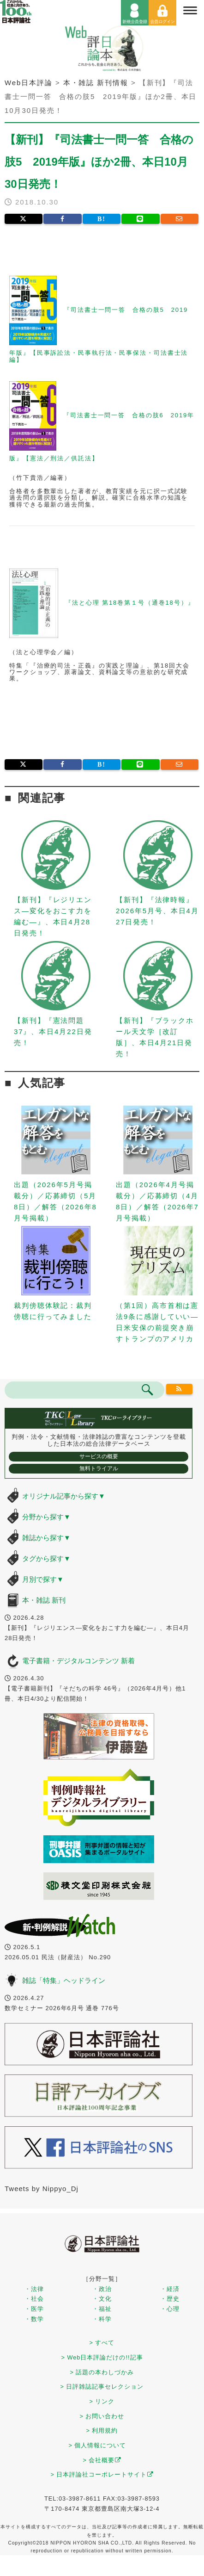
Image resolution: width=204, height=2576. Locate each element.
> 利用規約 (102, 2430)
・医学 (34, 2308)
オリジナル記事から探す (63, 1496)
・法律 (34, 2288)
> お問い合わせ (102, 2416)
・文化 (102, 2298)
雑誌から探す (46, 1538)
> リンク (102, 2401)
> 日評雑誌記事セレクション (102, 2386)
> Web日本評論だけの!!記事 (102, 2357)
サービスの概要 (98, 1456)
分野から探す (46, 1517)
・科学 (102, 2319)
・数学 (34, 2319)
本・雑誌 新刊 (44, 1600)
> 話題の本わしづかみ (102, 2372)
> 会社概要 (102, 2460)
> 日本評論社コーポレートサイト (102, 2474)
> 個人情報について (97, 2445)
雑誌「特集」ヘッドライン (63, 1980)
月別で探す (43, 1579)
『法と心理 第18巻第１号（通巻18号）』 (129, 602)
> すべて (102, 2342)
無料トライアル (98, 1468)
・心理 (170, 2308)
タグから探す (46, 1558)
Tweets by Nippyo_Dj (41, 2188)
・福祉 (102, 2308)
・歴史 (170, 2298)
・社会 (34, 2298)
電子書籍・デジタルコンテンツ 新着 (78, 1661)
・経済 (170, 2288)
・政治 (102, 2288)
